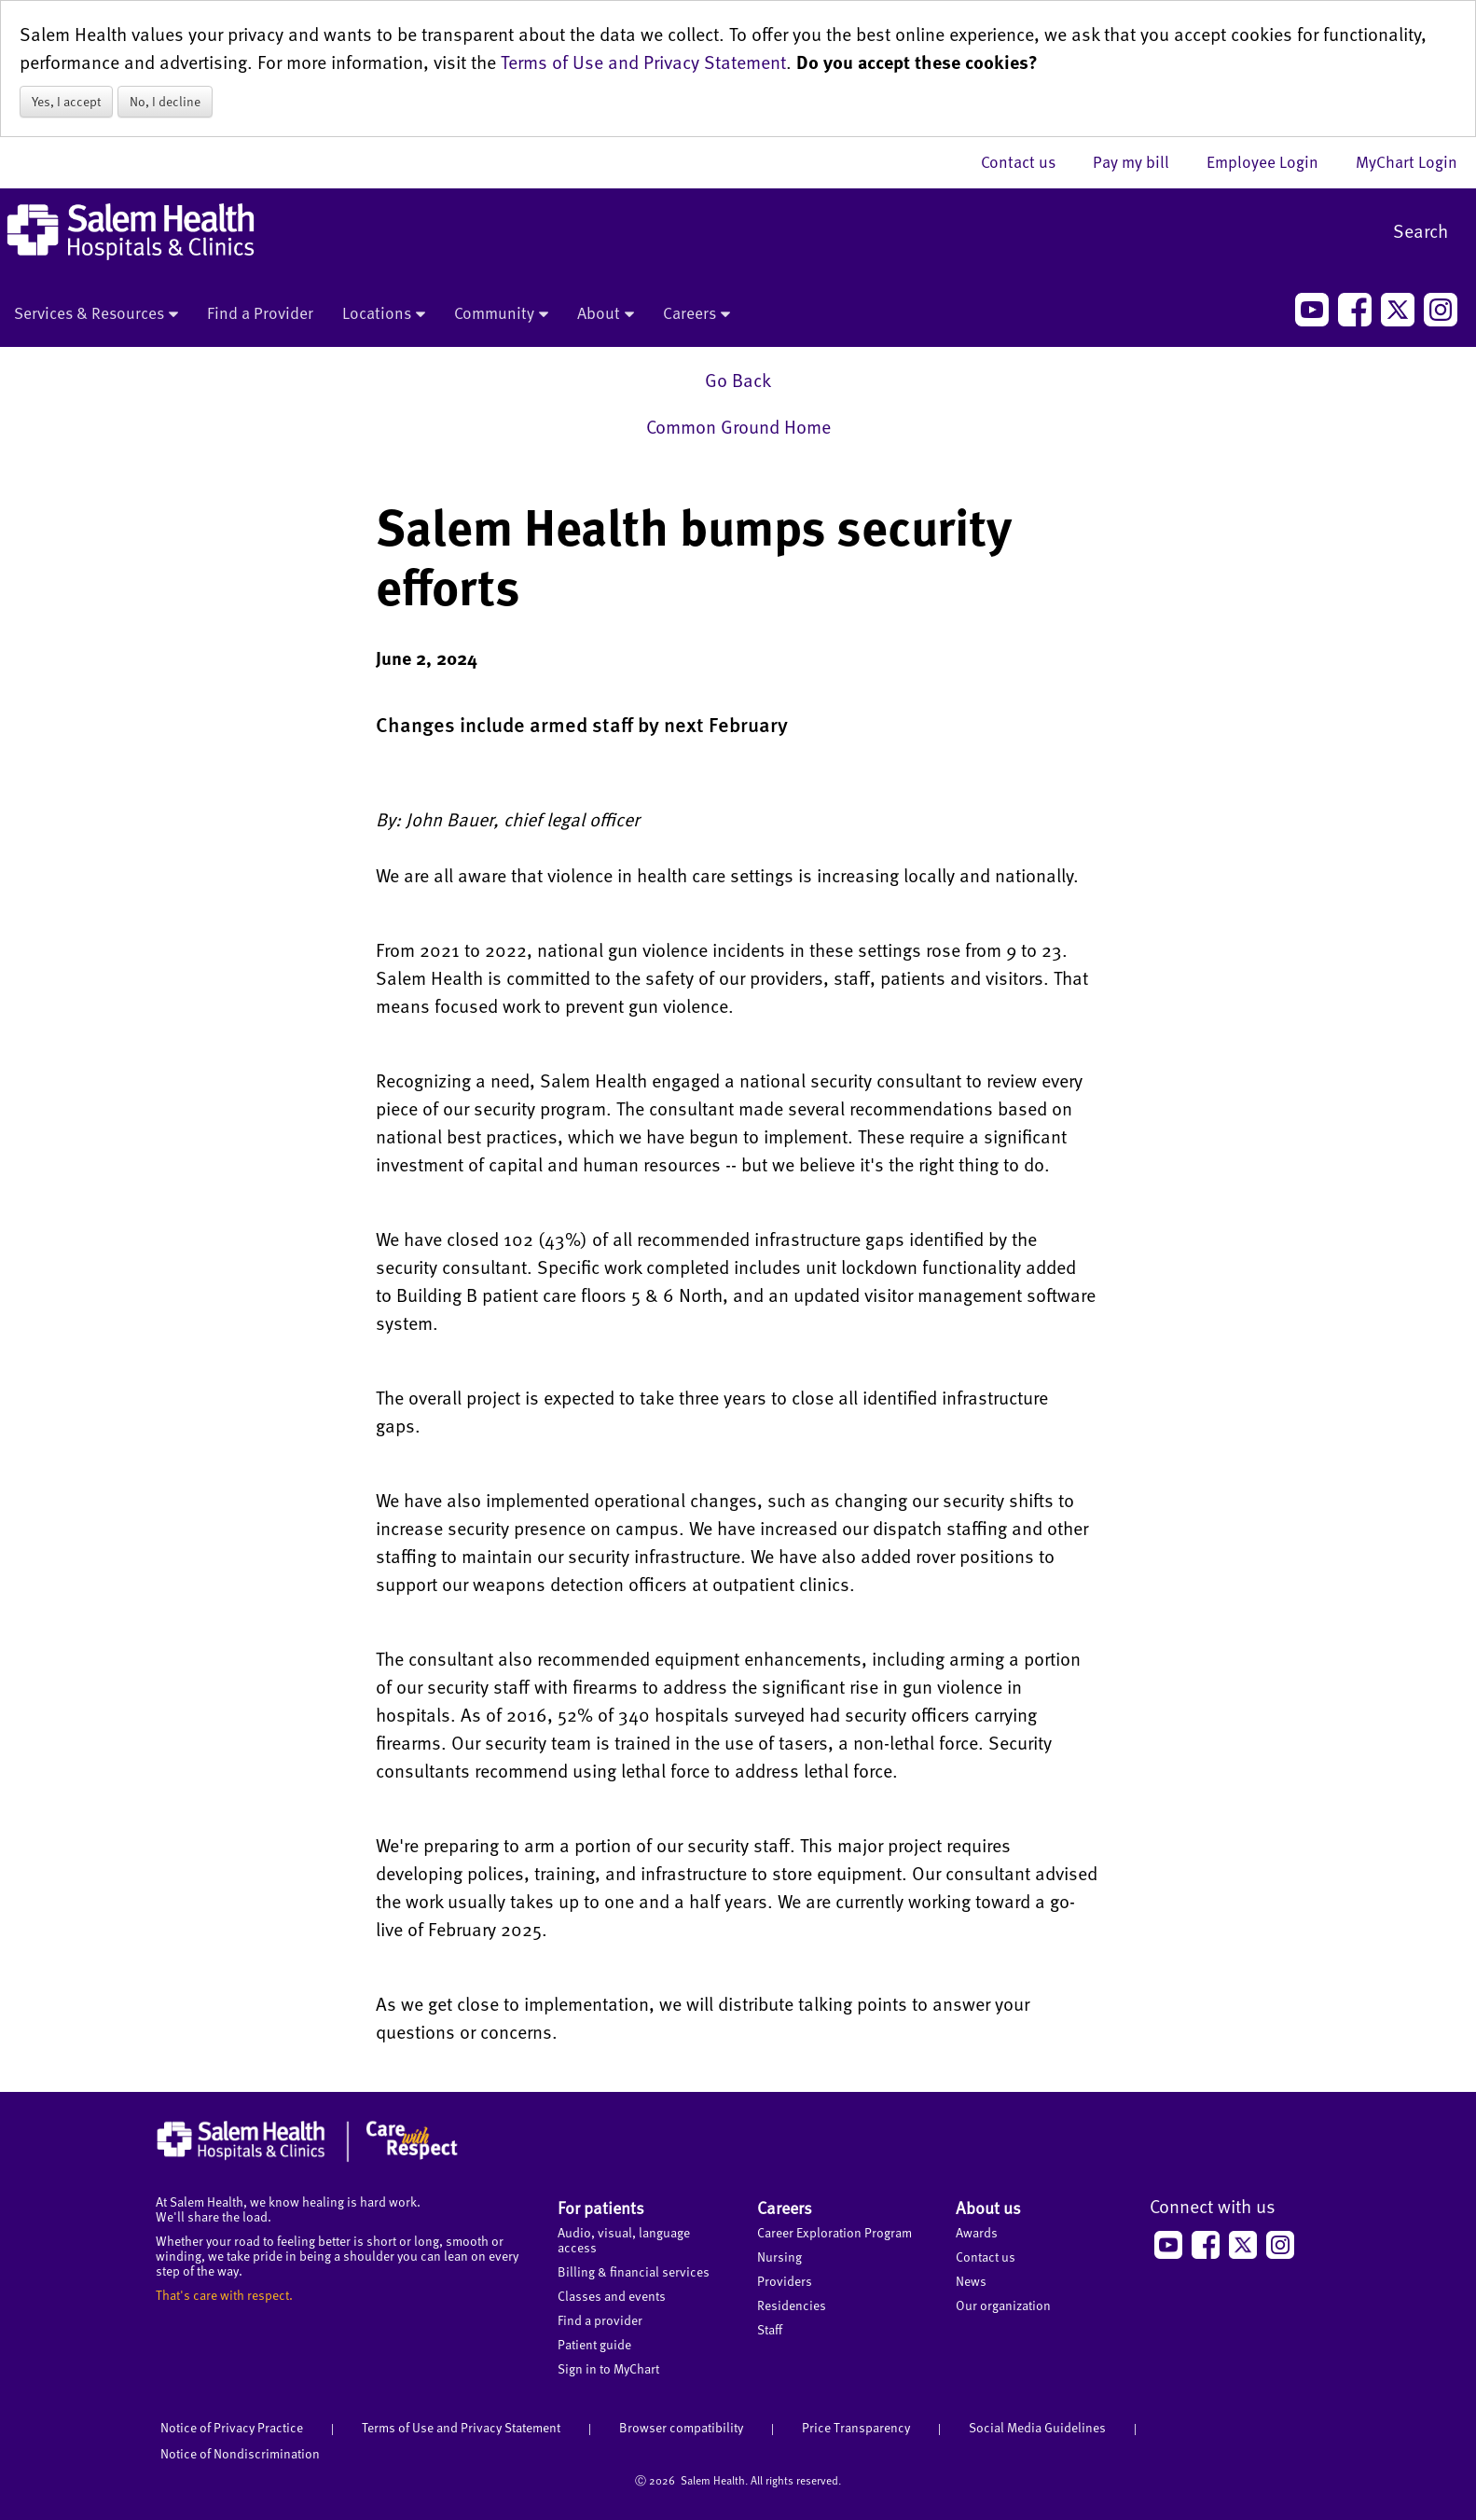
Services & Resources (96, 314)
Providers (784, 2281)
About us (988, 2207)
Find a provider (600, 2320)
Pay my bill (1140, 161)
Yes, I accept (66, 101)
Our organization (1003, 2305)
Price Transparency (856, 2427)
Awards (977, 2232)
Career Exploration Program (834, 2232)
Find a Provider (260, 312)
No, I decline (165, 101)
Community (501, 314)
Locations (383, 314)
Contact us (1027, 161)
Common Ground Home (738, 426)
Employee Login (1272, 161)
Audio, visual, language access (624, 2239)
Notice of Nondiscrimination (240, 2453)
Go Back (738, 380)
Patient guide (594, 2344)
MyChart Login (1406, 161)
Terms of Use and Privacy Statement (643, 62)
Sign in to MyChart (608, 2368)
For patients (601, 2207)
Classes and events (612, 2295)
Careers (696, 314)
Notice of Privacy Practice (231, 2427)
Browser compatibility (681, 2427)
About (605, 314)
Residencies (791, 2305)
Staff (769, 2329)
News (971, 2281)
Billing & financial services (634, 2271)
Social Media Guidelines (1037, 2427)
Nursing (779, 2256)
